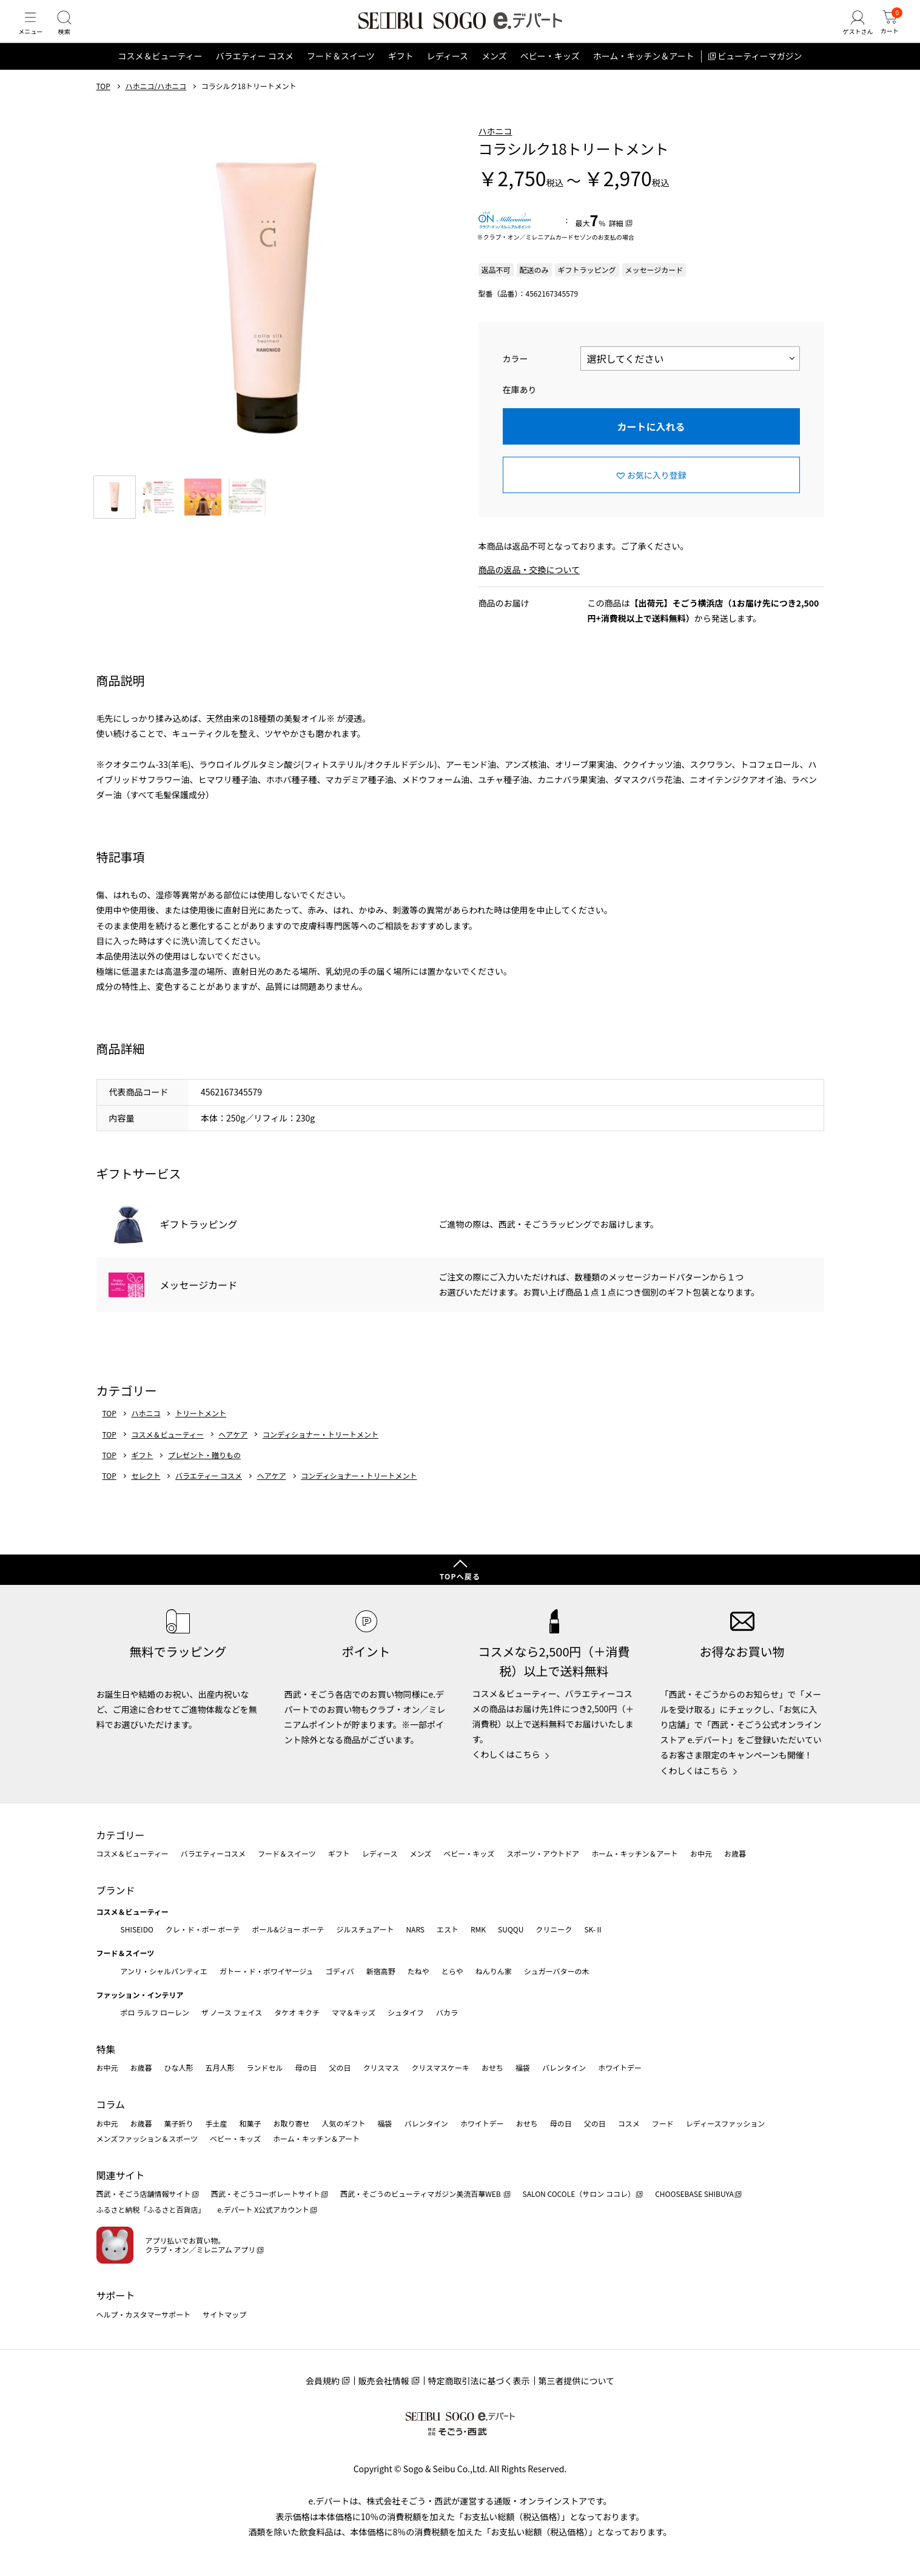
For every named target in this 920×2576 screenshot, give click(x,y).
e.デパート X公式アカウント (264, 2209)
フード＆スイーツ (341, 75)
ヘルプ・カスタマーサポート (143, 2314)
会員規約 (323, 2381)
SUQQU (510, 1929)
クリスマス (381, 2068)
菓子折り (178, 2123)
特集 (106, 2049)
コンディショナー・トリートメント (320, 1453)
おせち (492, 2068)
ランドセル (265, 2068)
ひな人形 (178, 2068)
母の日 (306, 2068)
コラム (111, 2104)
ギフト (401, 75)
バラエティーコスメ (213, 1853)
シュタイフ (406, 2012)
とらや (452, 1971)
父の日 (340, 2068)
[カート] (886, 33)
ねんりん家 (493, 1971)
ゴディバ (339, 1971)
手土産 (216, 2123)
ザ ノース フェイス (231, 2012)
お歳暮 (735, 1853)
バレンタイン (564, 2068)
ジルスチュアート (365, 1929)
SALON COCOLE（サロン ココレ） (579, 2194)
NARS (415, 1929)
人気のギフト (344, 2123)
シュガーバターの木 (556, 1971)
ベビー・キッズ (550, 75)
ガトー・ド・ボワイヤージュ (267, 1971)
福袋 (522, 2068)
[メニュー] (33, 33)
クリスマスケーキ (440, 2068)
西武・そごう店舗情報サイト (143, 2194)
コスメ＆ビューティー (160, 75)
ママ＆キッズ (353, 2012)
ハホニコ (495, 150)
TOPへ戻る (460, 1576)
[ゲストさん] (849, 33)
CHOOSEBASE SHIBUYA (694, 2194)
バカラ (447, 2012)
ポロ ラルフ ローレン (155, 2012)
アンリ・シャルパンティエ (164, 1971)
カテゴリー (120, 1835)
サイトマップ (224, 2314)
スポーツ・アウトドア (542, 1853)
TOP (103, 105)
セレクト (145, 1495)
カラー (515, 377)
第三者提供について (577, 2381)
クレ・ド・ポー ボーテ (203, 1929)
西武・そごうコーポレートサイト (265, 2194)
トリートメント (200, 1432)
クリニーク (554, 1929)
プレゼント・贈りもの (204, 1474)
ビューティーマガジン (759, 75)
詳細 (616, 242)
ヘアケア (232, 1453)
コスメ (629, 2123)
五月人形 (220, 2068)
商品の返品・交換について (529, 589)
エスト (447, 1929)
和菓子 (250, 2123)
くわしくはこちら (506, 1754)
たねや (418, 1971)
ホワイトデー (620, 2068)
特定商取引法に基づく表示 (479, 2381)
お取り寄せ (292, 2123)
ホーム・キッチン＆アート (643, 75)
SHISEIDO (137, 1929)
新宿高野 (380, 1971)
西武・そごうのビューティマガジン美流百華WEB (421, 2194)
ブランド (115, 1890)
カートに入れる (651, 445)
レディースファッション (725, 2123)
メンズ (494, 75)
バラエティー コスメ (255, 75)
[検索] (73, 33)
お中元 (701, 1853)
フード (663, 2123)
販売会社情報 (383, 2381)
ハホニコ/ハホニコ (155, 105)
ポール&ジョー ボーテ (288, 1929)
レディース (447, 75)
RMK (478, 1929)
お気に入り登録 (657, 494)
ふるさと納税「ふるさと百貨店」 (151, 2209)
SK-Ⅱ (593, 1929)
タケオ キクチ (297, 2012)
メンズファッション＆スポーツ (147, 2138)
